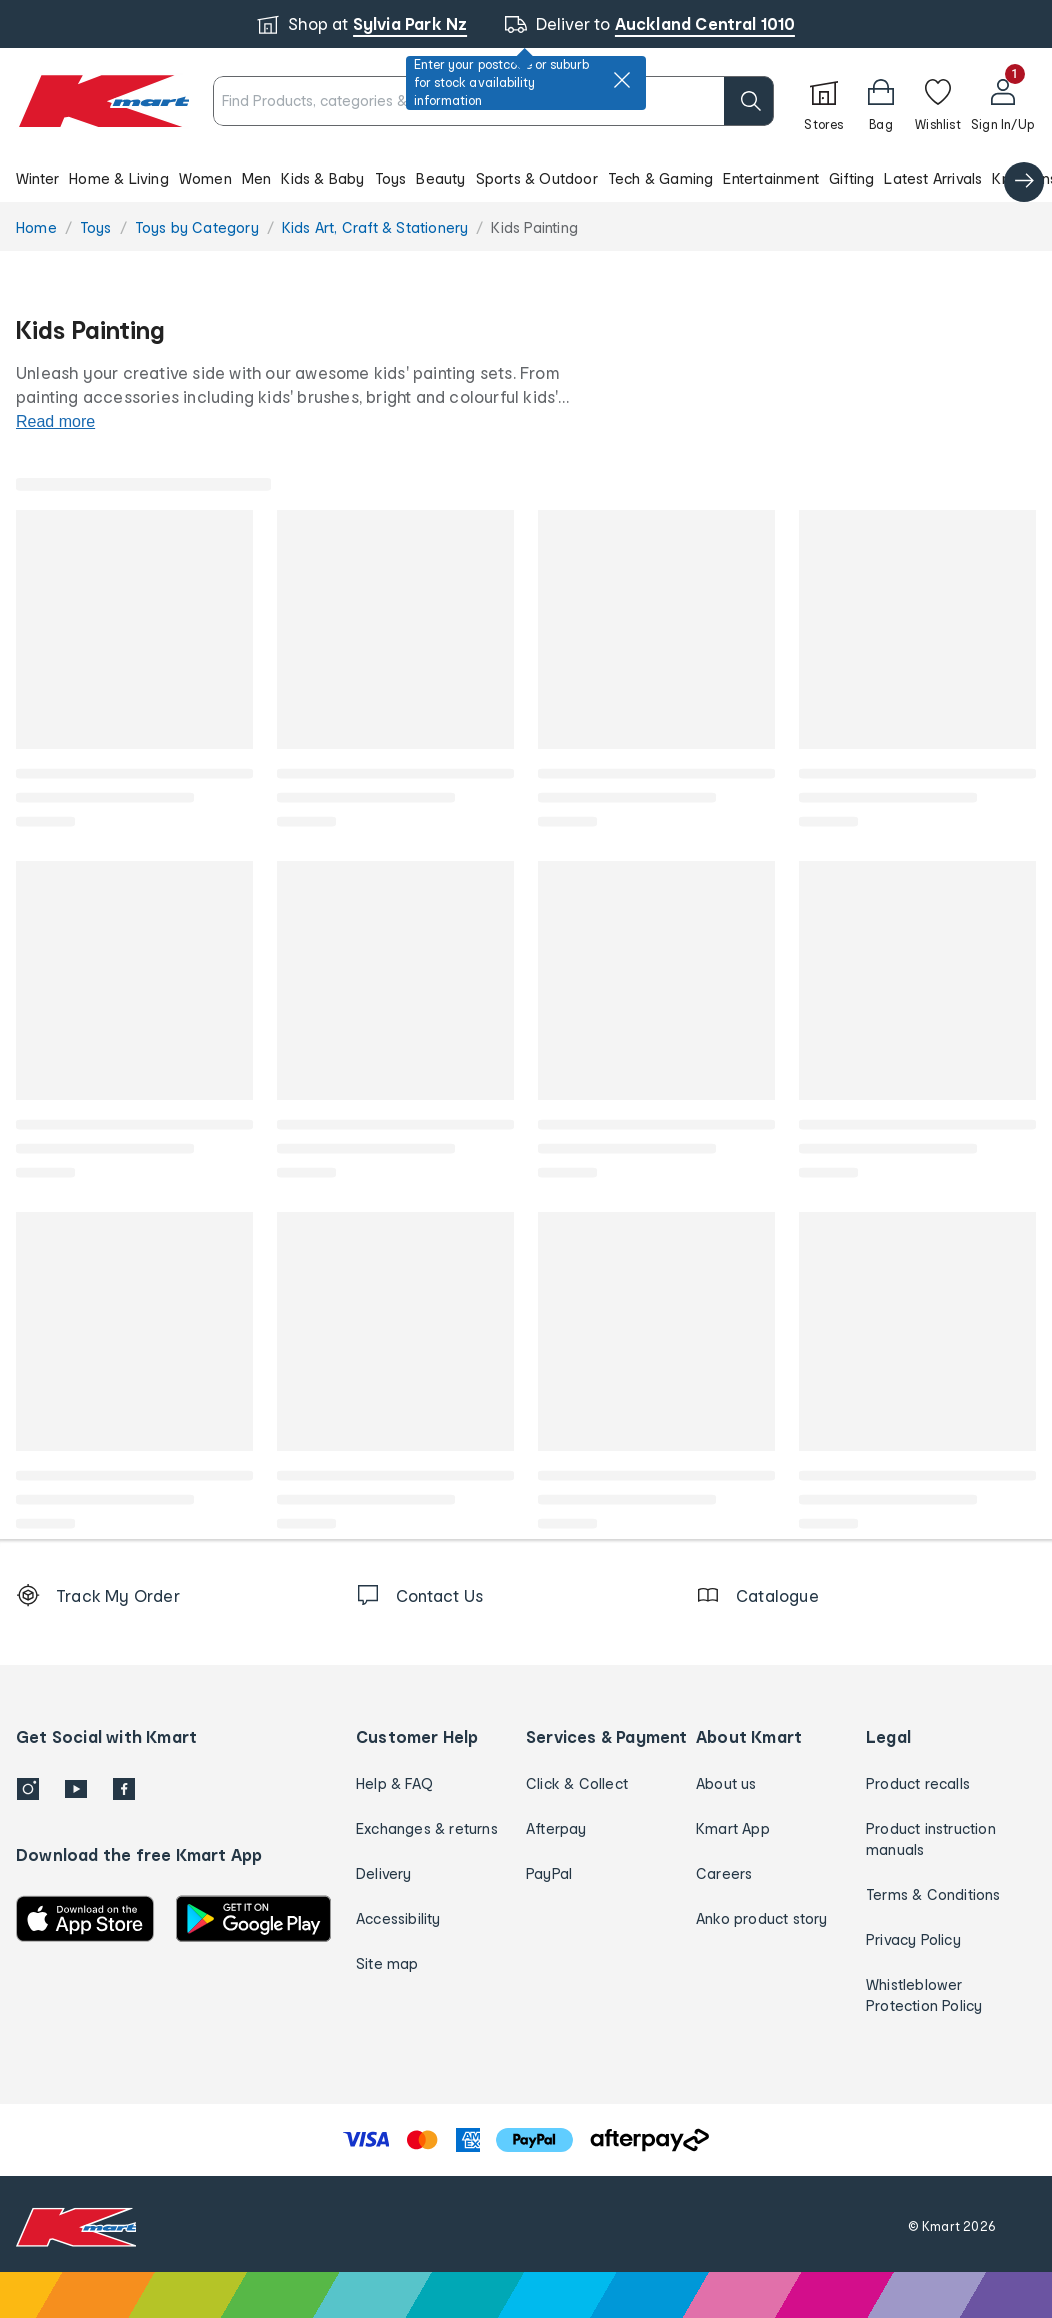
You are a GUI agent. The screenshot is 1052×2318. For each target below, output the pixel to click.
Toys (391, 178)
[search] (749, 101)
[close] (622, 80)
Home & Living (119, 178)
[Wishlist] (938, 101)
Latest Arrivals (933, 178)
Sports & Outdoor (537, 178)
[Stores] (824, 101)
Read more (55, 421)
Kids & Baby (322, 178)
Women (205, 178)
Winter (37, 178)
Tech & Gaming (661, 178)
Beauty (440, 178)
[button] (881, 101)
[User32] (1002, 101)
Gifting (851, 178)
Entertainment (771, 178)
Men (257, 178)
